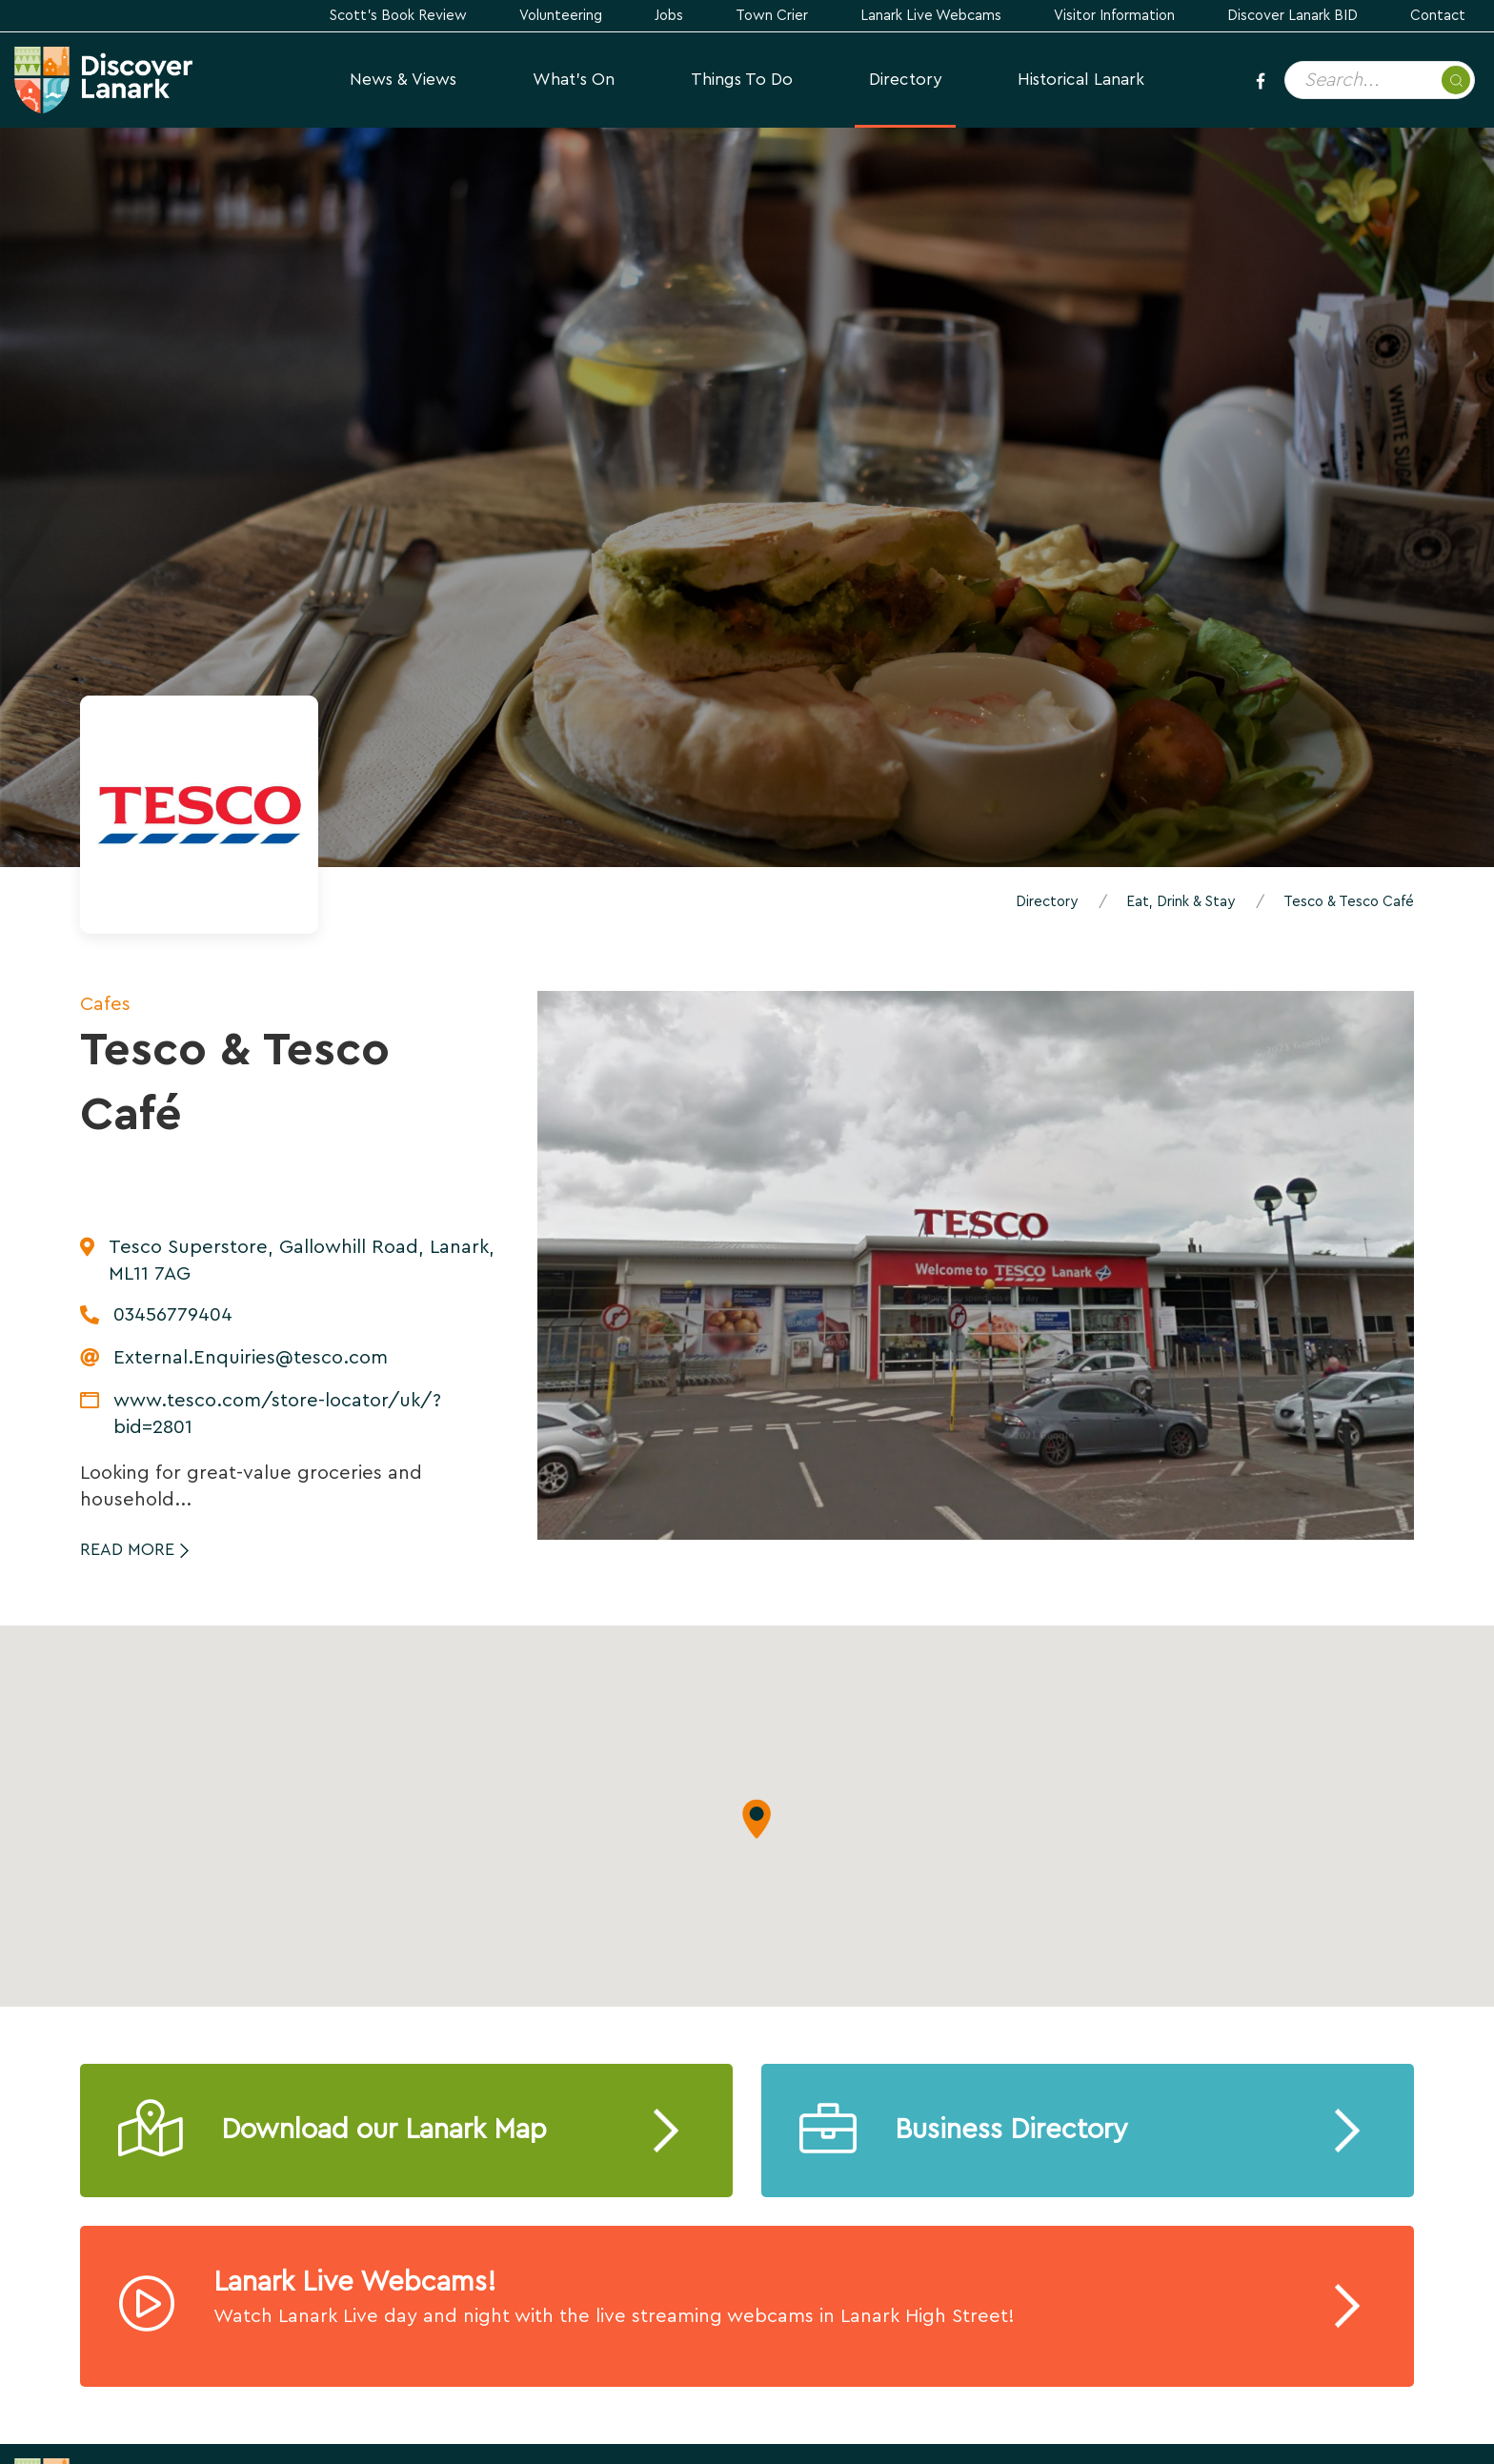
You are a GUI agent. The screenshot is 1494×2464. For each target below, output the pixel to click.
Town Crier (772, 16)
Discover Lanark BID (1292, 16)
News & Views (403, 79)
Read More (127, 1550)
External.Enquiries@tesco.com (250, 1357)
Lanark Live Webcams (930, 16)
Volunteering (560, 16)
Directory (905, 79)
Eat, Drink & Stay (1180, 902)
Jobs (669, 16)
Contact (1437, 16)
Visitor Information (1114, 16)
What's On (574, 79)
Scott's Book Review (398, 16)
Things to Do (742, 79)
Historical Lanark (1081, 79)
